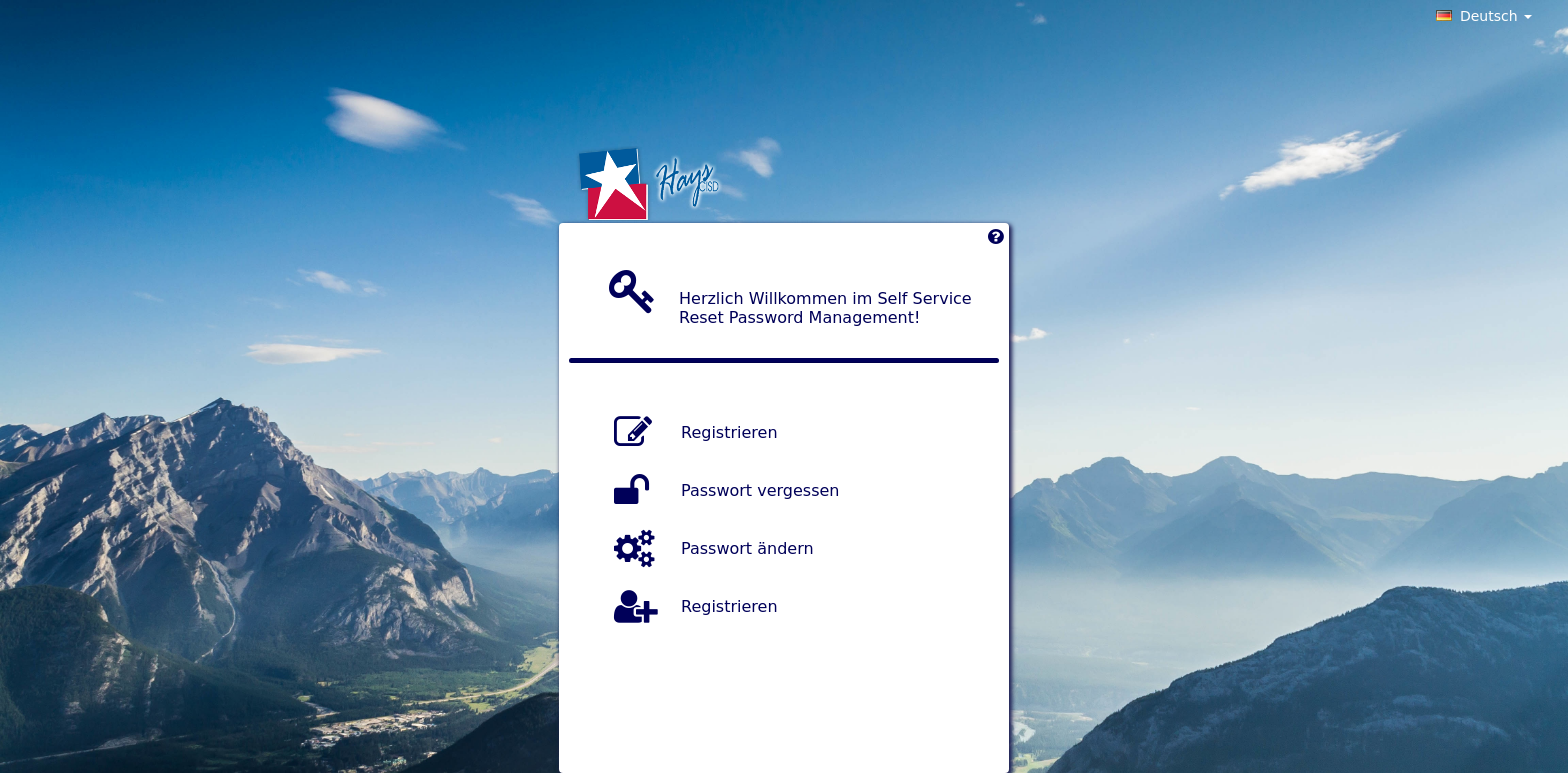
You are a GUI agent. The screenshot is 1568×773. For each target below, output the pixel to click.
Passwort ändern (747, 547)
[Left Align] (995, 241)
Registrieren (729, 431)
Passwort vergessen (760, 489)
